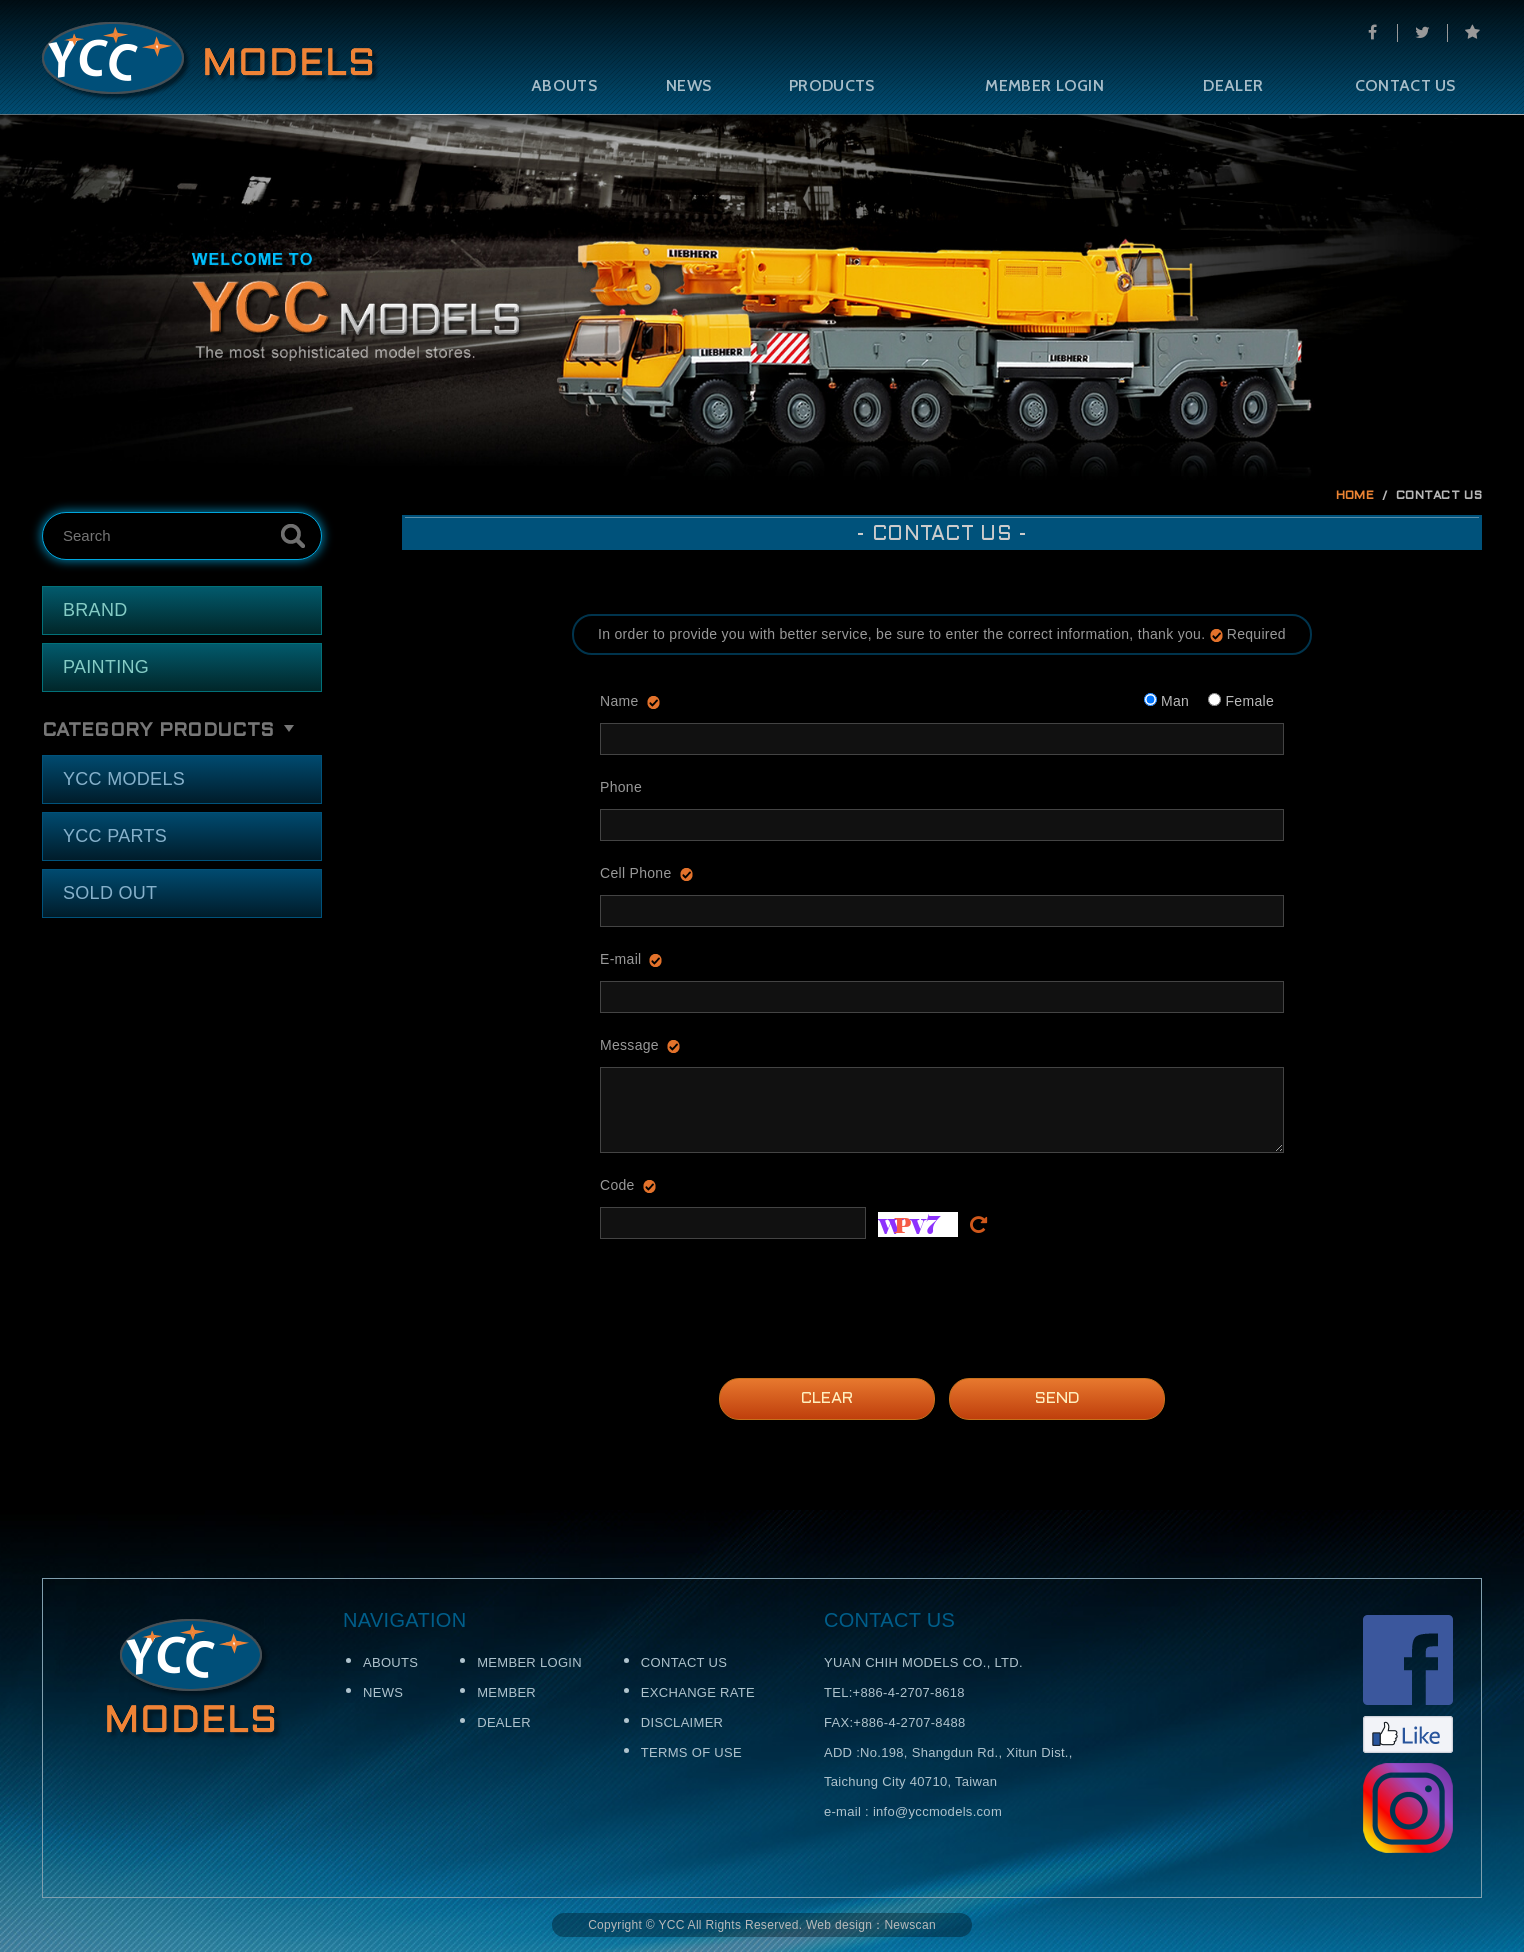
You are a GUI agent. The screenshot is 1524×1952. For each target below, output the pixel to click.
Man (1166, 701)
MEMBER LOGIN (1044, 85)
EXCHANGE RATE (698, 1692)
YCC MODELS (124, 779)
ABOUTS (564, 85)
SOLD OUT (110, 893)
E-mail (620, 959)
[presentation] (752, 1294)
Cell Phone (636, 873)
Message (629, 1045)
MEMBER (506, 1692)
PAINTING (106, 667)
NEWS (688, 85)
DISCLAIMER (682, 1722)
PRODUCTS (831, 85)
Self (210, 61)
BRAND (95, 610)
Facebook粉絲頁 (1408, 1684)
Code (617, 1185)
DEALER (1233, 85)
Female (1241, 701)
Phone (621, 787)
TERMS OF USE (691, 1752)
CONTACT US (1405, 85)
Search (293, 536)
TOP (1476, 1536)
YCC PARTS (115, 836)
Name (619, 701)
